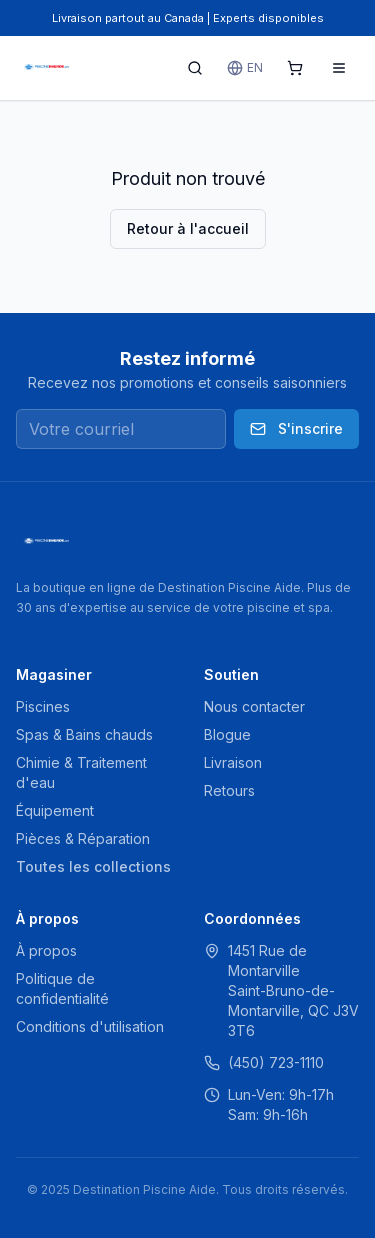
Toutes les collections (93, 866)
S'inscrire (296, 428)
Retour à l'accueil (188, 228)
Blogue (227, 734)
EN (245, 68)
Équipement (55, 810)
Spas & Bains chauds (84, 734)
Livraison (233, 762)
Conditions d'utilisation (90, 1026)
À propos (46, 950)
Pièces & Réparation (83, 838)
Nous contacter (254, 706)
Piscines (43, 706)
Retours (229, 790)
